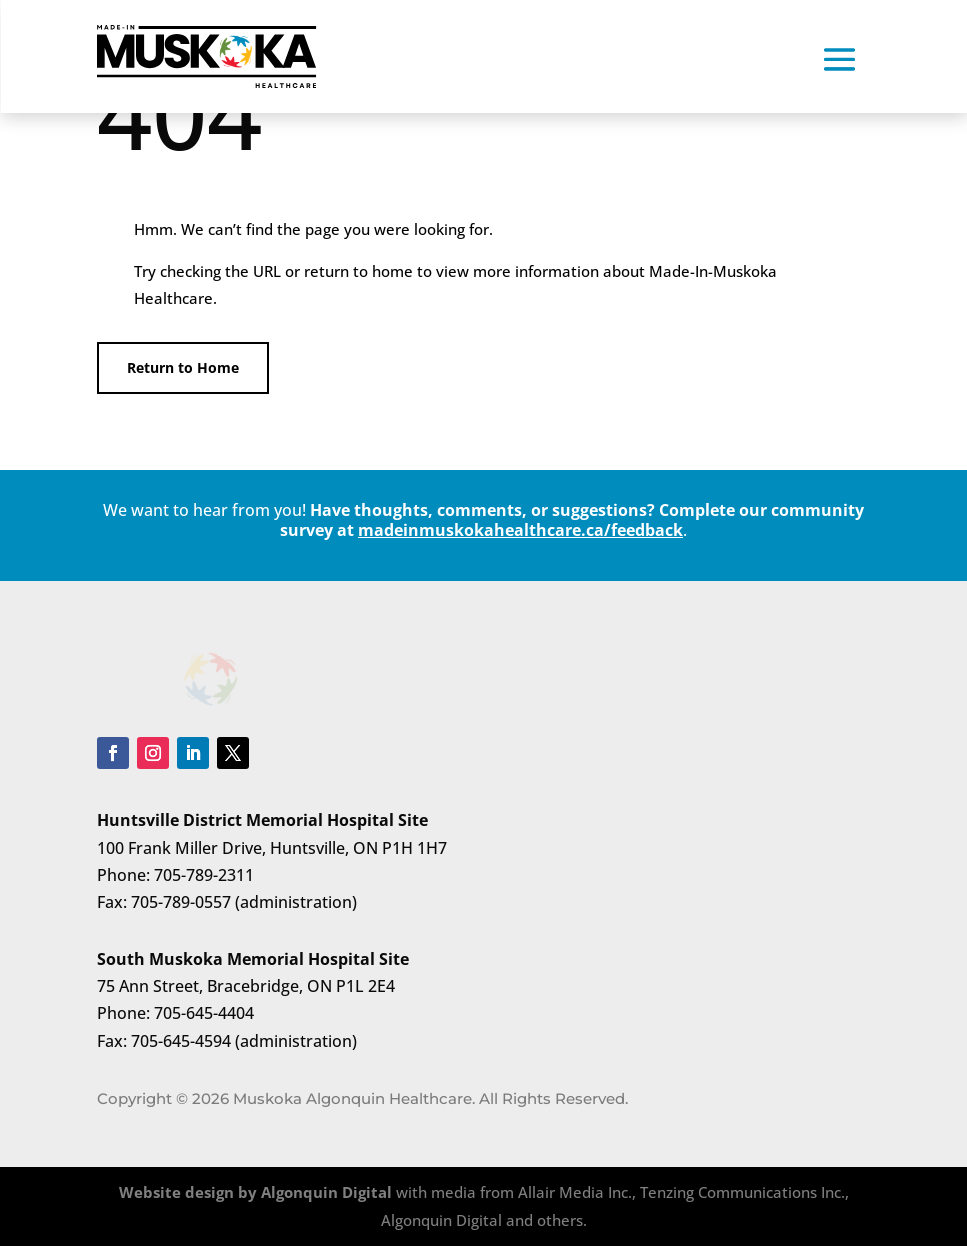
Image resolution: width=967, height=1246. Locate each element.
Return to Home (183, 367)
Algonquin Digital (326, 1192)
